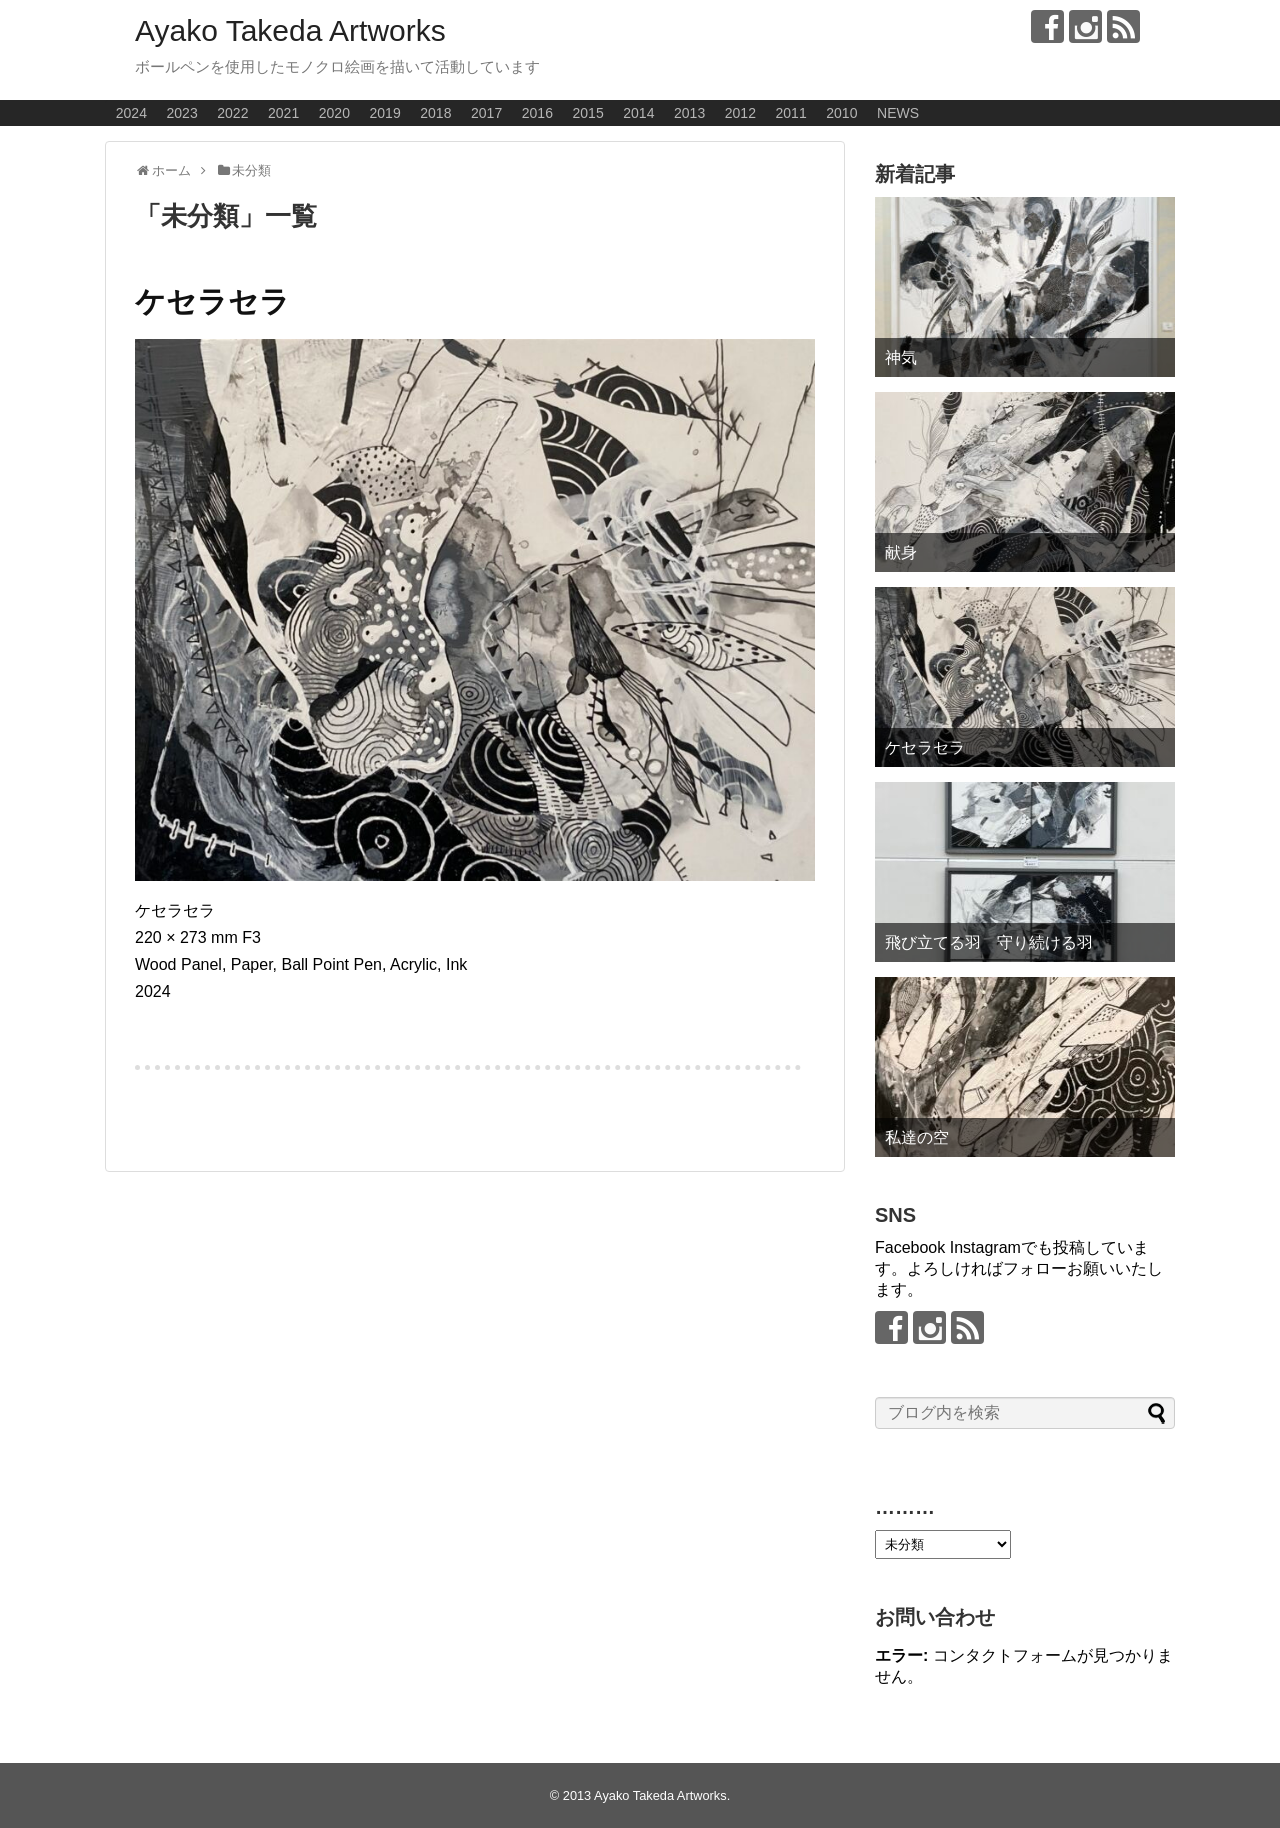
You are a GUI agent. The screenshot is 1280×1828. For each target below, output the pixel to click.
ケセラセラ (212, 301)
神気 (901, 357)
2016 (537, 113)
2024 (131, 113)
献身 (901, 552)
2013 (689, 113)
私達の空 (917, 1137)
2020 (334, 113)
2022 (232, 113)
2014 (638, 113)
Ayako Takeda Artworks (290, 30)
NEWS (898, 113)
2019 (385, 113)
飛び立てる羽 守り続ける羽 (989, 942)
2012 (740, 113)
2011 (791, 113)
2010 (841, 113)
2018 (435, 113)
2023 (182, 113)
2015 (588, 113)
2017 (486, 113)
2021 (283, 113)
